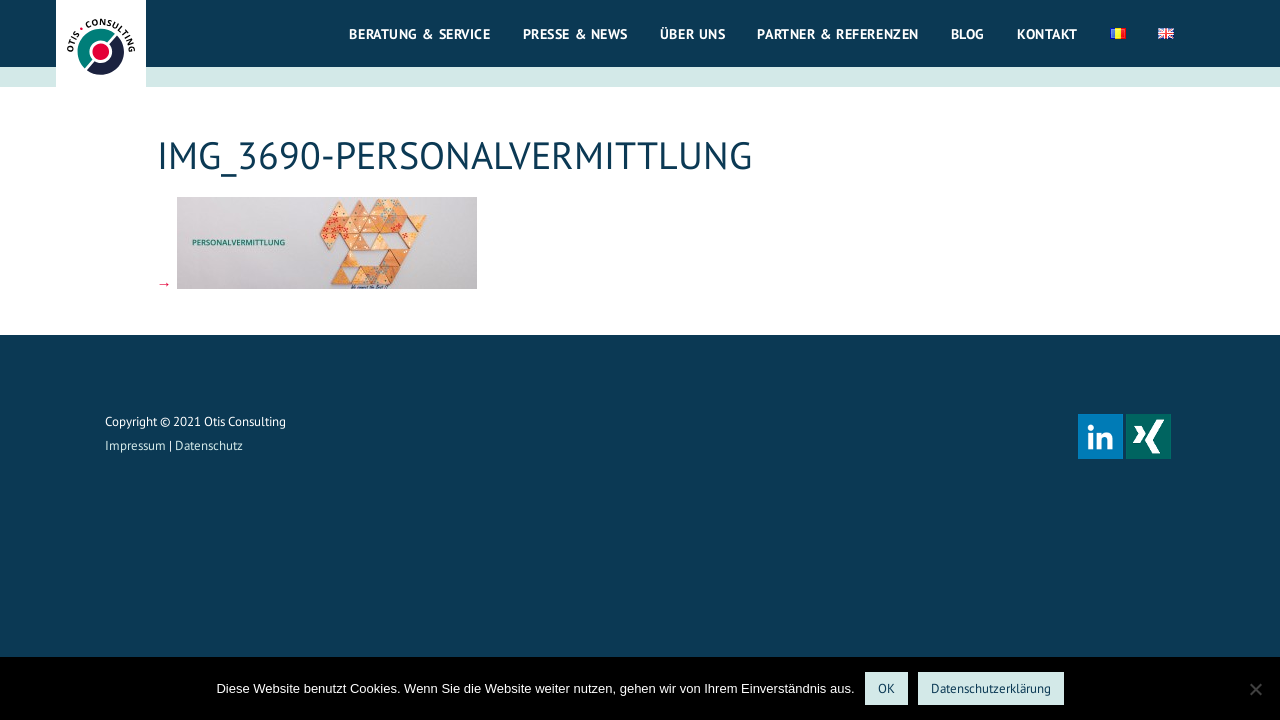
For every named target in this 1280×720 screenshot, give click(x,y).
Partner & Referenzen (837, 34)
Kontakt (1047, 34)
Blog (968, 34)
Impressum (135, 445)
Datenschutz (209, 445)
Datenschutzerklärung (991, 688)
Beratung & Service (419, 34)
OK (886, 688)
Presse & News (575, 34)
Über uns (693, 34)
